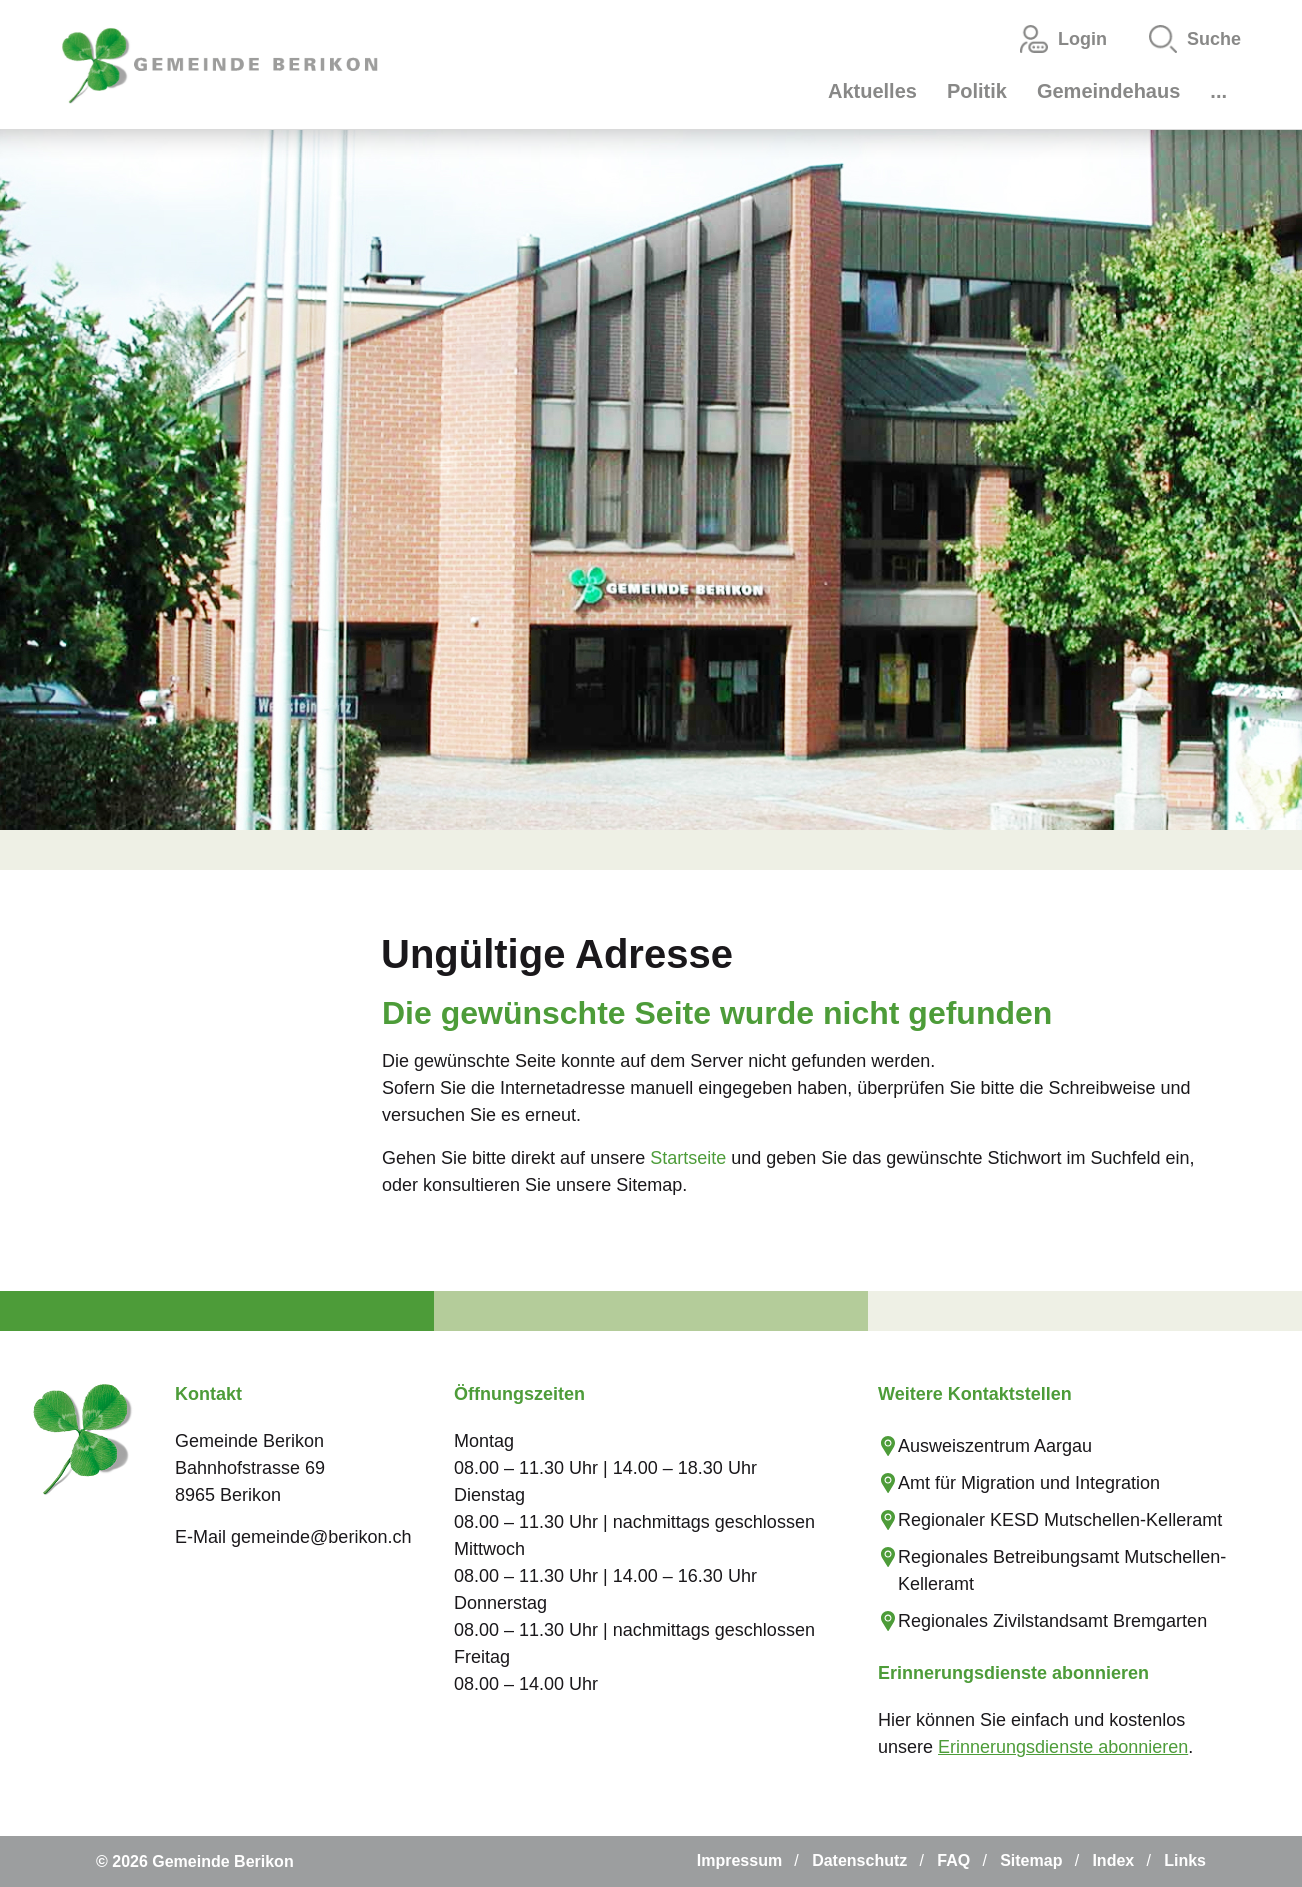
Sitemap (1031, 1860)
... (1218, 91)
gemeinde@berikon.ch (321, 1537)
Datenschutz (859, 1860)
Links (1185, 1860)
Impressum (739, 1860)
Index (1113, 1860)
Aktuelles (872, 91)
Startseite (688, 1158)
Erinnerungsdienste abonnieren (1063, 1747)
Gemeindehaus (1108, 91)
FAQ (953, 1860)
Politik (977, 91)
